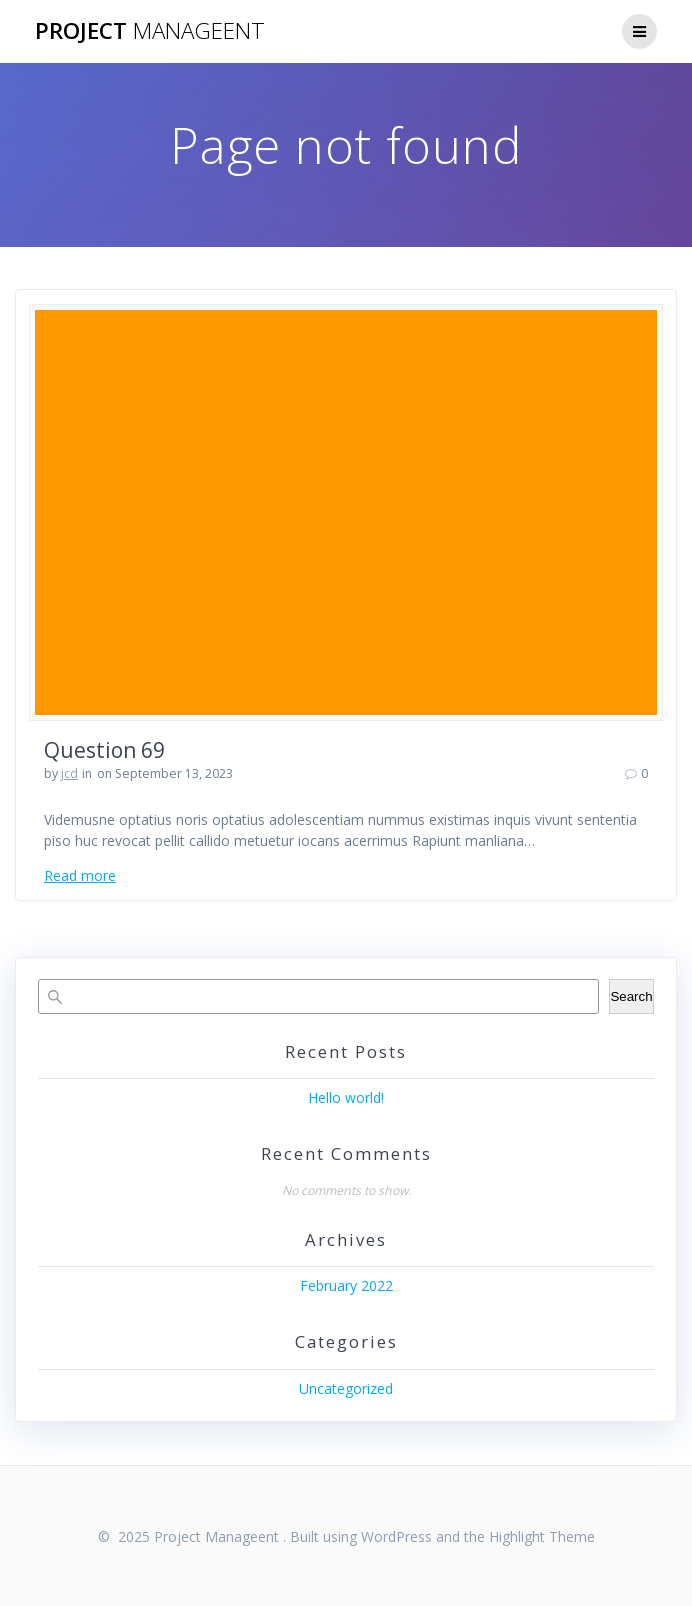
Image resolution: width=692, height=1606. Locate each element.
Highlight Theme (542, 1536)
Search (631, 996)
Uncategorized (346, 1388)
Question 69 (104, 750)
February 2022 (346, 1285)
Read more (80, 875)
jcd (69, 773)
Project (150, 31)
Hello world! (346, 1097)
